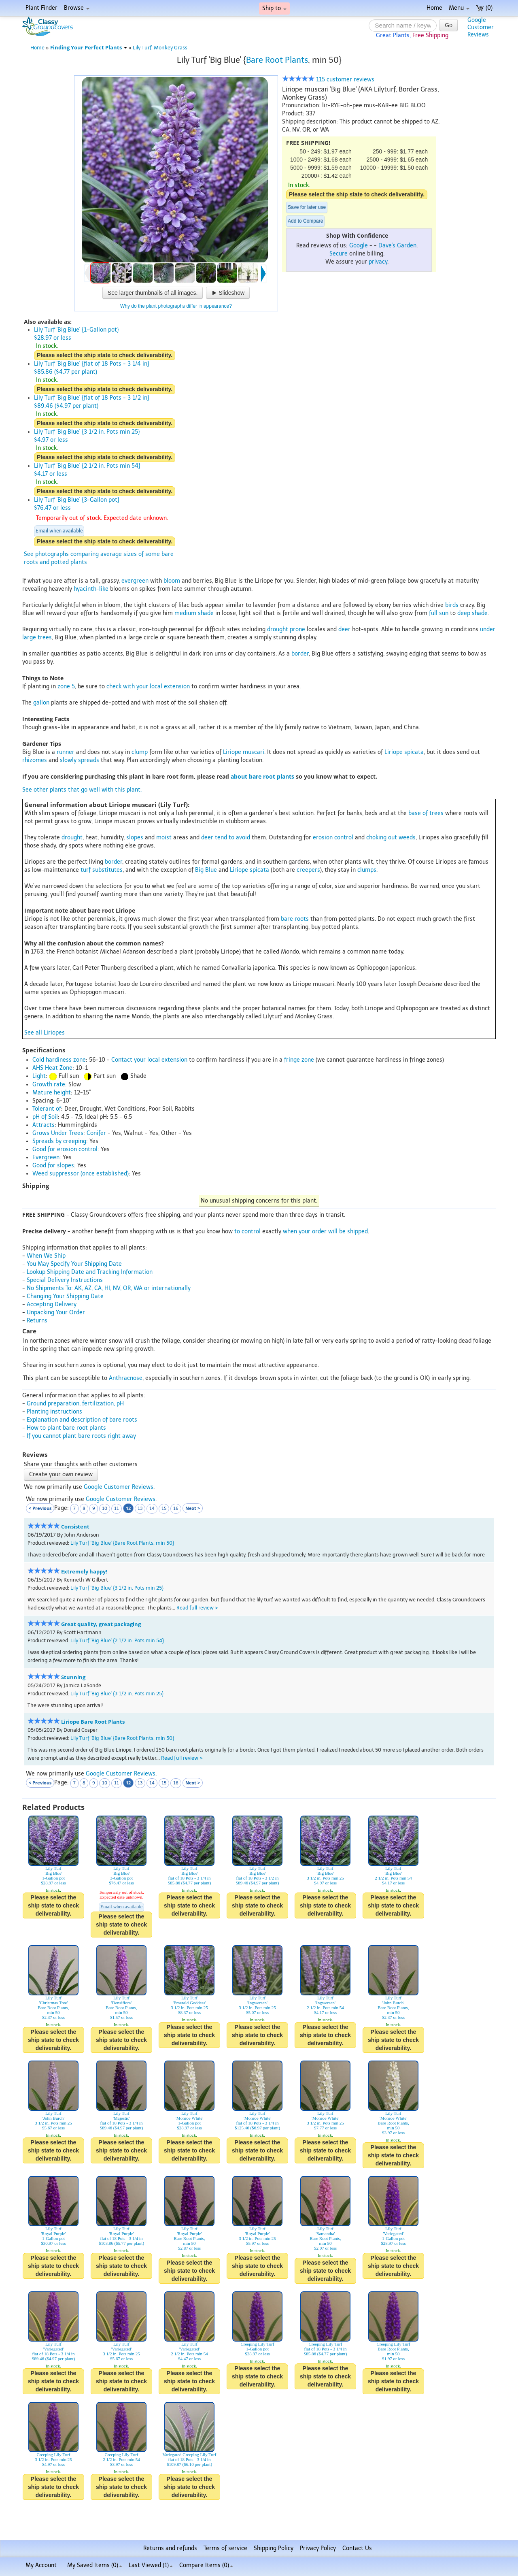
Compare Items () (206, 2565)
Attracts (43, 1125)
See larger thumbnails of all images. (153, 293)
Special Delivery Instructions (65, 1280)
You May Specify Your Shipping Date (74, 1263)
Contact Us (357, 2548)
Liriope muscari (243, 752)
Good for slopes (53, 1165)
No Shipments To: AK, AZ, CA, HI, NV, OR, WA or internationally (109, 1288)
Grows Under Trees (57, 1133)
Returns (37, 1320)
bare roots (295, 918)
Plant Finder (41, 7)
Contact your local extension (149, 1059)
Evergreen (45, 1157)
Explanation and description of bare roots (82, 1419)
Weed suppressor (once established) (80, 1173)
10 (104, 1508)
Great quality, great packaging (101, 1624)
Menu (459, 7)
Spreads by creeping (59, 1141)
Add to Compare (305, 221)
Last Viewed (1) (151, 2565)
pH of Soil (45, 1116)
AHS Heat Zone (52, 1067)
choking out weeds (391, 837)
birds (452, 605)
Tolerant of (46, 1108)
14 (152, 1508)
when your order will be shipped (325, 1231)
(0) (484, 7)
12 (128, 1508)
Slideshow (227, 293)
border (300, 653)
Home (434, 7)
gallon (41, 702)
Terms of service (225, 2548)
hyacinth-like (91, 588)
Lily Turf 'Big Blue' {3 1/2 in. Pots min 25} (116, 1588)
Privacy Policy (318, 2548)
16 (175, 1508)
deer (344, 629)
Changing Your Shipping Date (65, 1296)
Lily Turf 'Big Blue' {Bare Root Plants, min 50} (122, 1543)
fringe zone (299, 1059)
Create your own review (61, 1474)
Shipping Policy (273, 2548)
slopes (134, 837)
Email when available (59, 531)
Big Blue (206, 869)
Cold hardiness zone (59, 1059)
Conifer (96, 1133)
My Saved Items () (94, 2565)
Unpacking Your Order (56, 1312)
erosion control (333, 837)
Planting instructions (54, 1411)
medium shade (194, 613)
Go (448, 25)
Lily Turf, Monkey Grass (160, 48)
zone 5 (66, 686)
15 (163, 1508)
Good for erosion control (65, 1149)
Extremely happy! (84, 1571)
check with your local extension (148, 686)
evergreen (135, 580)
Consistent (75, 1526)
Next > (192, 1508)
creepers (308, 869)
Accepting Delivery (51, 1304)
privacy (378, 261)
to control (247, 1231)
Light (39, 1076)
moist (164, 837)
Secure (338, 253)
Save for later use (307, 207)
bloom (171, 580)
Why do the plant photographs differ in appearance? (176, 306)
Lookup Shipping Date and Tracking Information (90, 1272)
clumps (366, 869)
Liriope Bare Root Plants (93, 1721)
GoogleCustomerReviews (480, 27)
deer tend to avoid (225, 837)
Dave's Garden (397, 245)
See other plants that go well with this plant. (82, 789)
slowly (68, 760)
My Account (41, 2565)
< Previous (40, 1508)
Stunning (73, 1677)
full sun (438, 613)
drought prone (286, 629)
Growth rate (48, 1084)
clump (140, 752)
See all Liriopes (44, 1032)
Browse (76, 7)
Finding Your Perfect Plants (88, 47)
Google (358, 245)
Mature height (51, 1092)
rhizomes (34, 760)
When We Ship (46, 1255)
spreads (88, 760)
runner (65, 752)
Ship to (274, 8)
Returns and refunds (170, 2548)
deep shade (472, 613)
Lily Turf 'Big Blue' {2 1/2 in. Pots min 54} (117, 1640)
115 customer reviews (328, 79)
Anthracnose (125, 1378)
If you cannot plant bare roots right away (81, 1436)
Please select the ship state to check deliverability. (357, 194)
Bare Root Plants (277, 60)
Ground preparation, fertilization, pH (75, 1403)
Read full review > (197, 1608)
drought (72, 837)
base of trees (426, 813)
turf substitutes (102, 869)
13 (140, 1508)
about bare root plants (262, 776)
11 (116, 1508)
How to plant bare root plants (66, 1427)
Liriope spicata (404, 752)
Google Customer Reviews (118, 1487)
